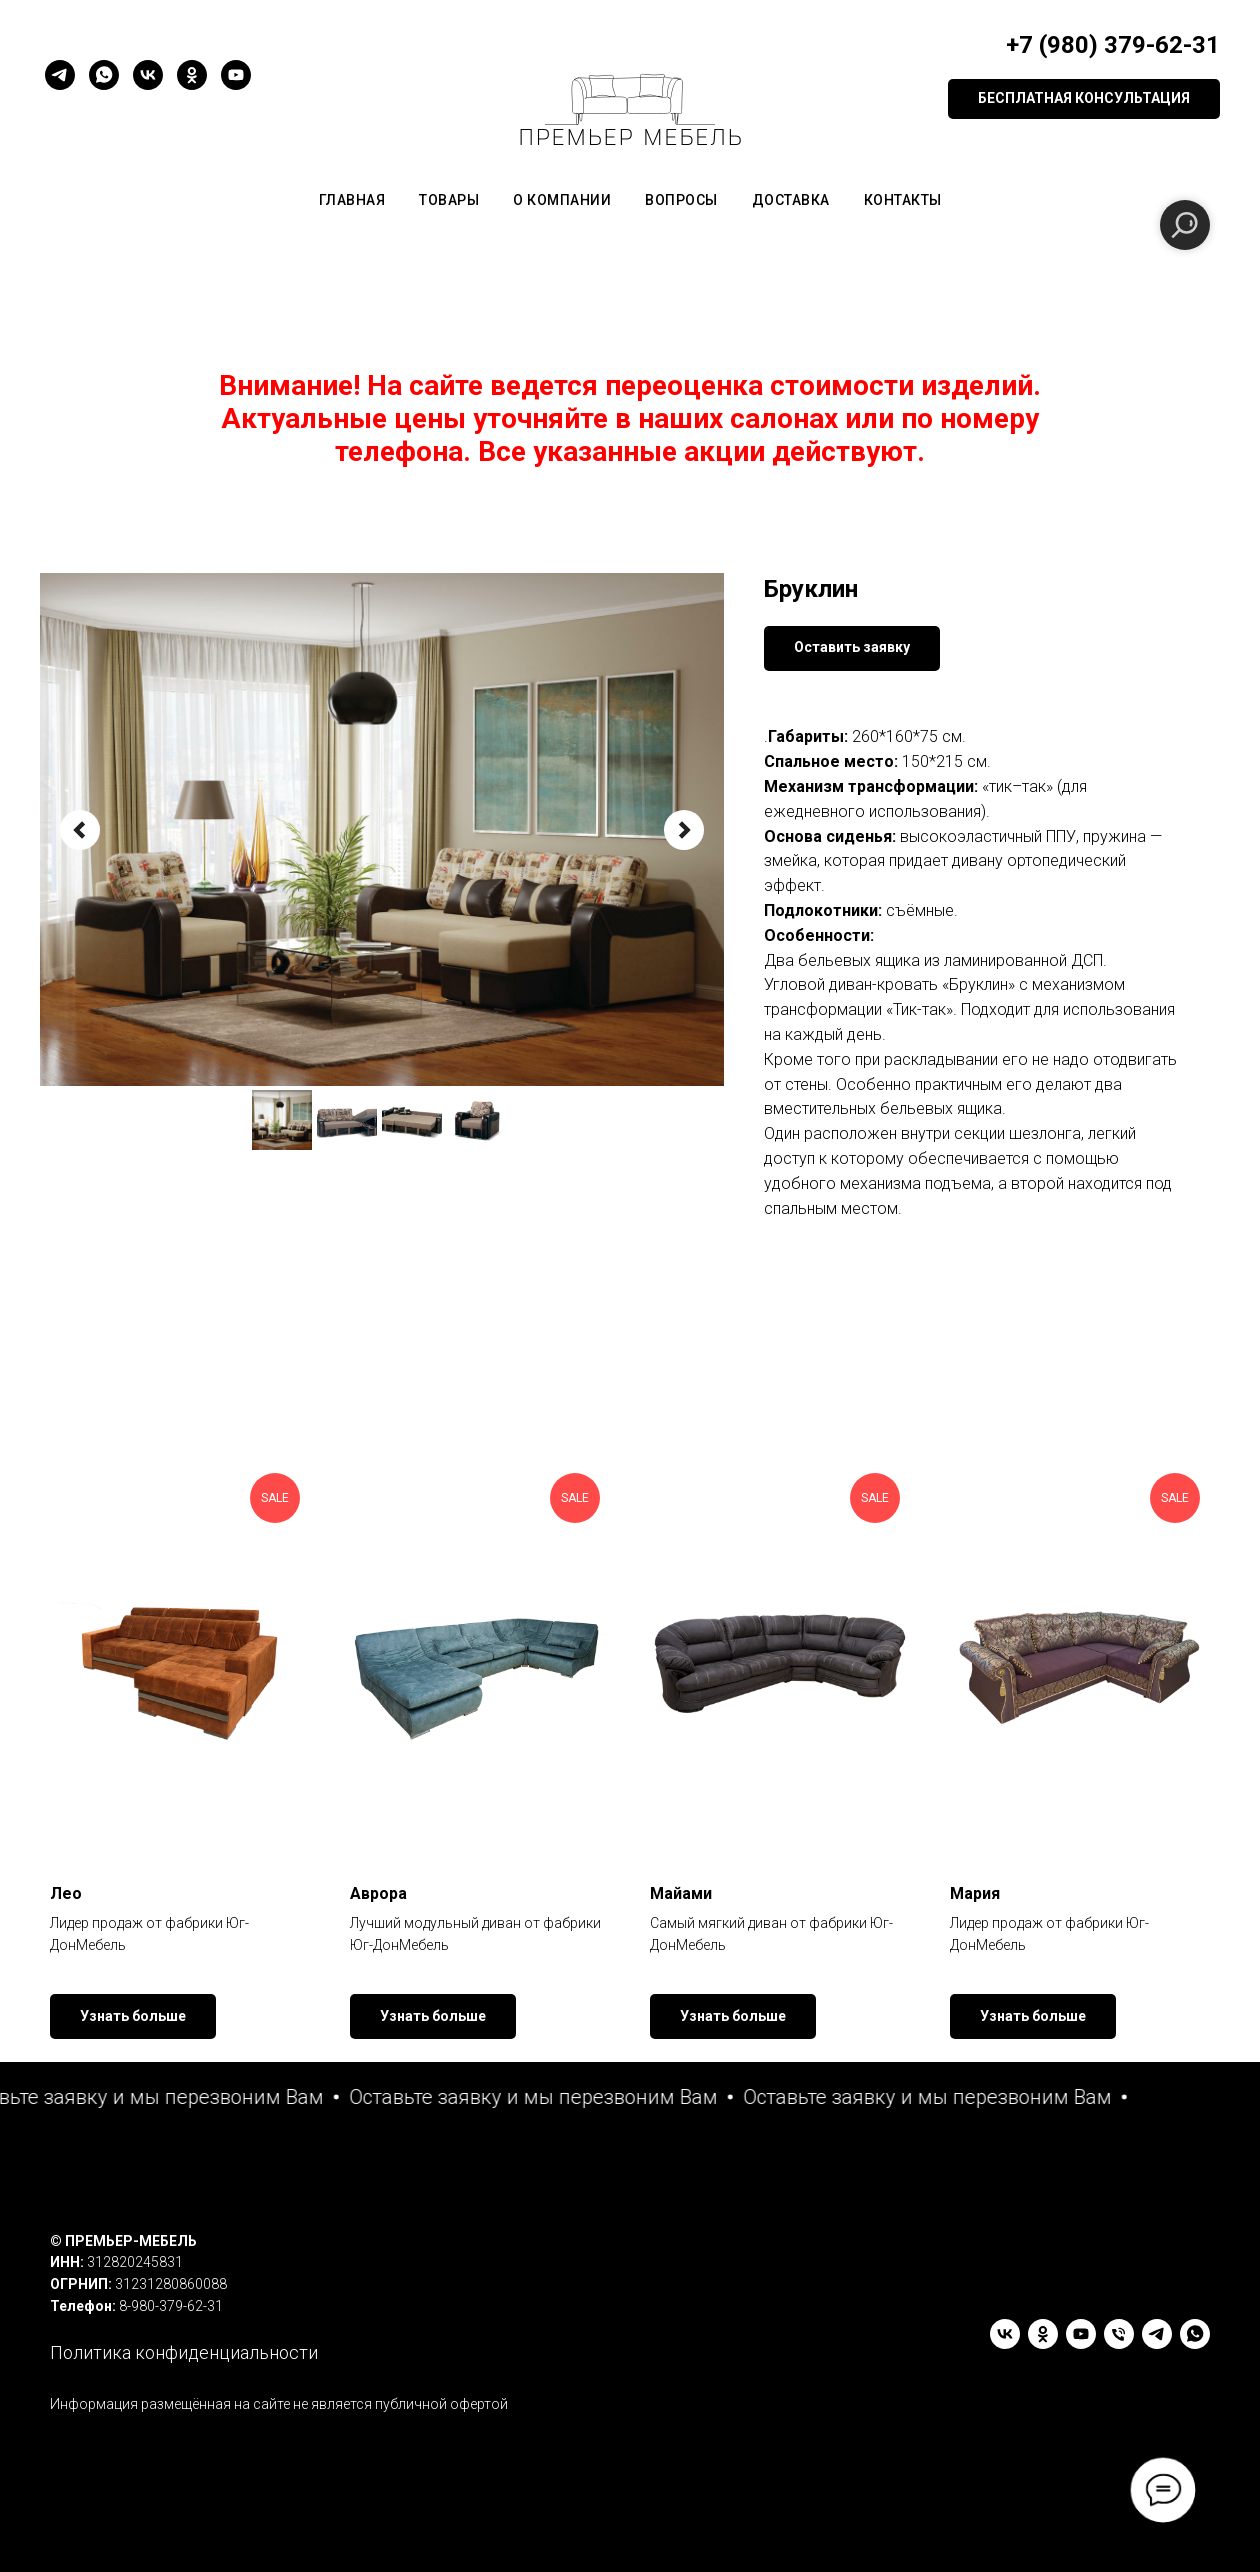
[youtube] (236, 75)
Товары (449, 200)
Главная (352, 200)
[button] (1084, 99)
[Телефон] (1119, 2334)
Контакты (903, 200)
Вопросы (681, 200)
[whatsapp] (104, 75)
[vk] (148, 75)
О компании (562, 200)
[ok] (192, 75)
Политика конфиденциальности (184, 2352)
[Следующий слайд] (684, 830)
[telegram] (60, 75)
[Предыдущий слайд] (80, 830)
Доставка (791, 200)
